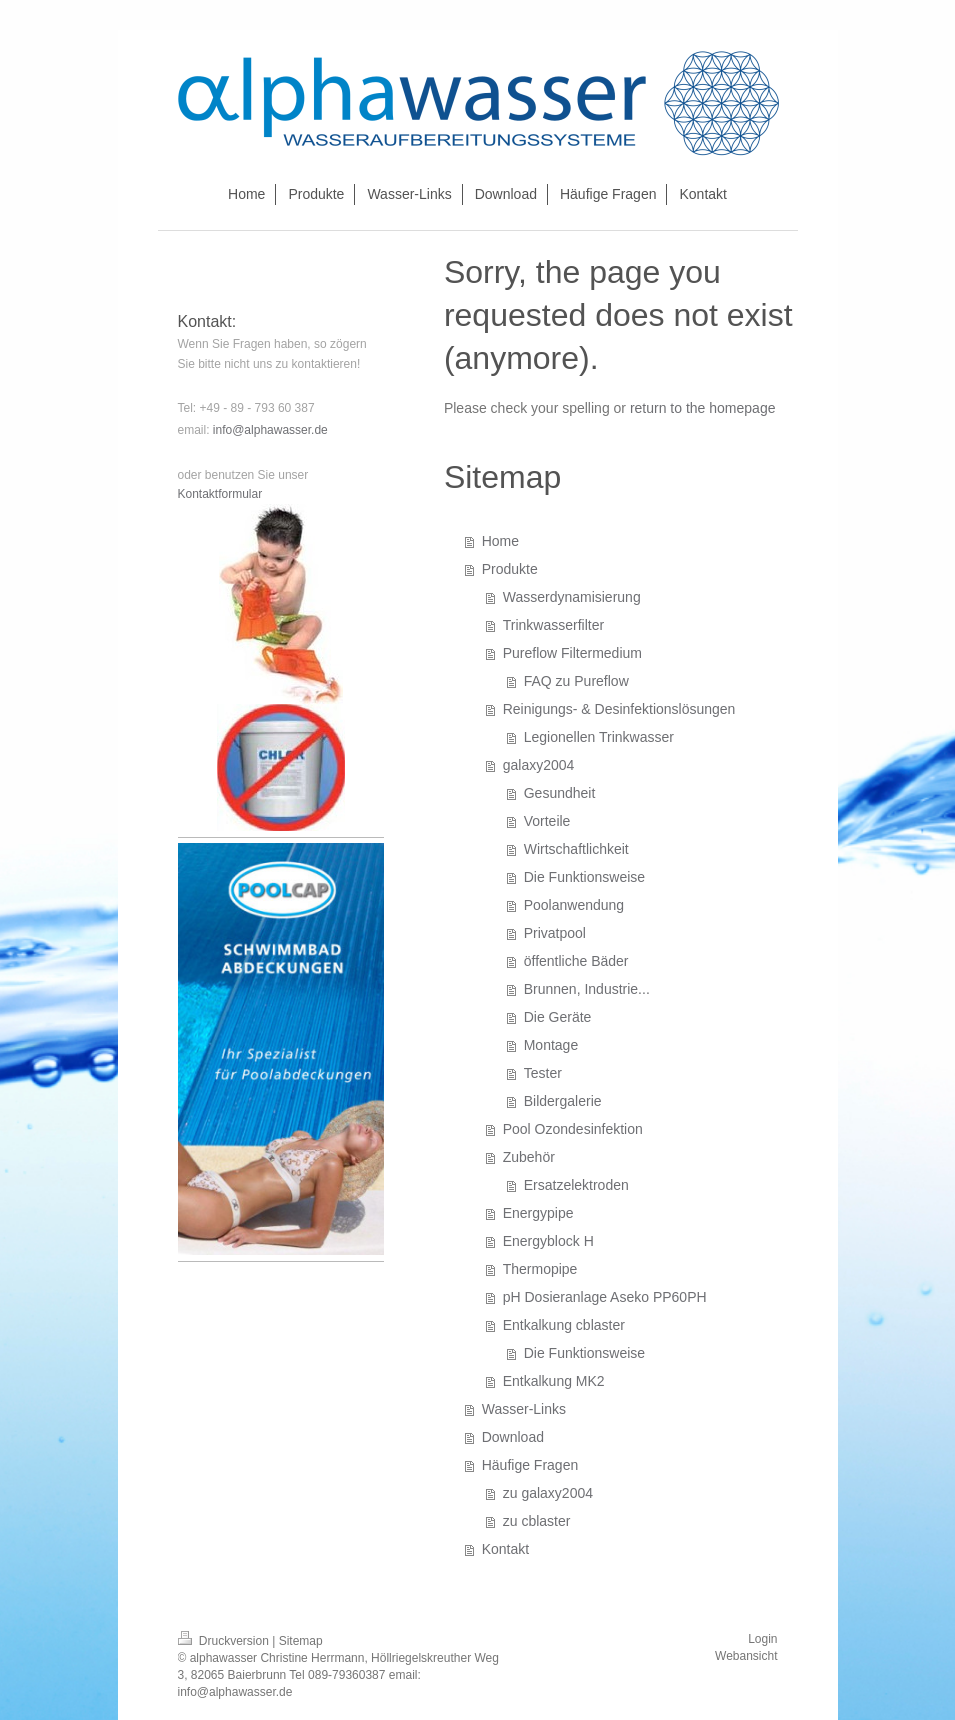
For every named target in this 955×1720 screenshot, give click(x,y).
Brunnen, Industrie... (587, 989)
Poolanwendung (574, 905)
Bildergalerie (563, 1101)
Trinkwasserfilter (553, 625)
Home (500, 541)
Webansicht (746, 1656)
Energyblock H (548, 1241)
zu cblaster (537, 1521)
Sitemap (301, 1641)
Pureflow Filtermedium (572, 653)
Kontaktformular (220, 494)
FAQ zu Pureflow (576, 681)
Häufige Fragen (530, 1465)
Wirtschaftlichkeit (576, 849)
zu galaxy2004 (548, 1493)
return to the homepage (703, 408)
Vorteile (547, 821)
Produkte (510, 569)
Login (762, 1639)
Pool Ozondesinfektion (573, 1129)
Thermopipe (540, 1269)
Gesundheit (560, 793)
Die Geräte (558, 1017)
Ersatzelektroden (576, 1185)
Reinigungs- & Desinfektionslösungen (619, 709)
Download (513, 1437)
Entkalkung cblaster (564, 1325)
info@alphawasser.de (270, 430)
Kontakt (505, 1549)
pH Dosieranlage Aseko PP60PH (605, 1297)
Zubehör (529, 1157)
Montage (551, 1045)
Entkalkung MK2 (554, 1381)
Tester (543, 1073)
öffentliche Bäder (576, 961)
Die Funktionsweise (584, 877)
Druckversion (225, 1641)
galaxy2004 (539, 765)
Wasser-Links (524, 1409)
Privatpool (555, 933)
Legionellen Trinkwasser (599, 737)
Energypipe (538, 1213)
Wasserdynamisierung (572, 597)
